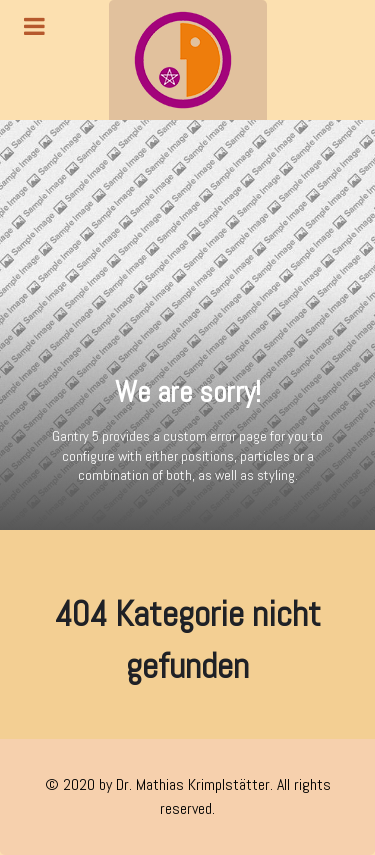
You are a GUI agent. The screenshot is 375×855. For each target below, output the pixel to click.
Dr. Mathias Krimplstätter (193, 784)
